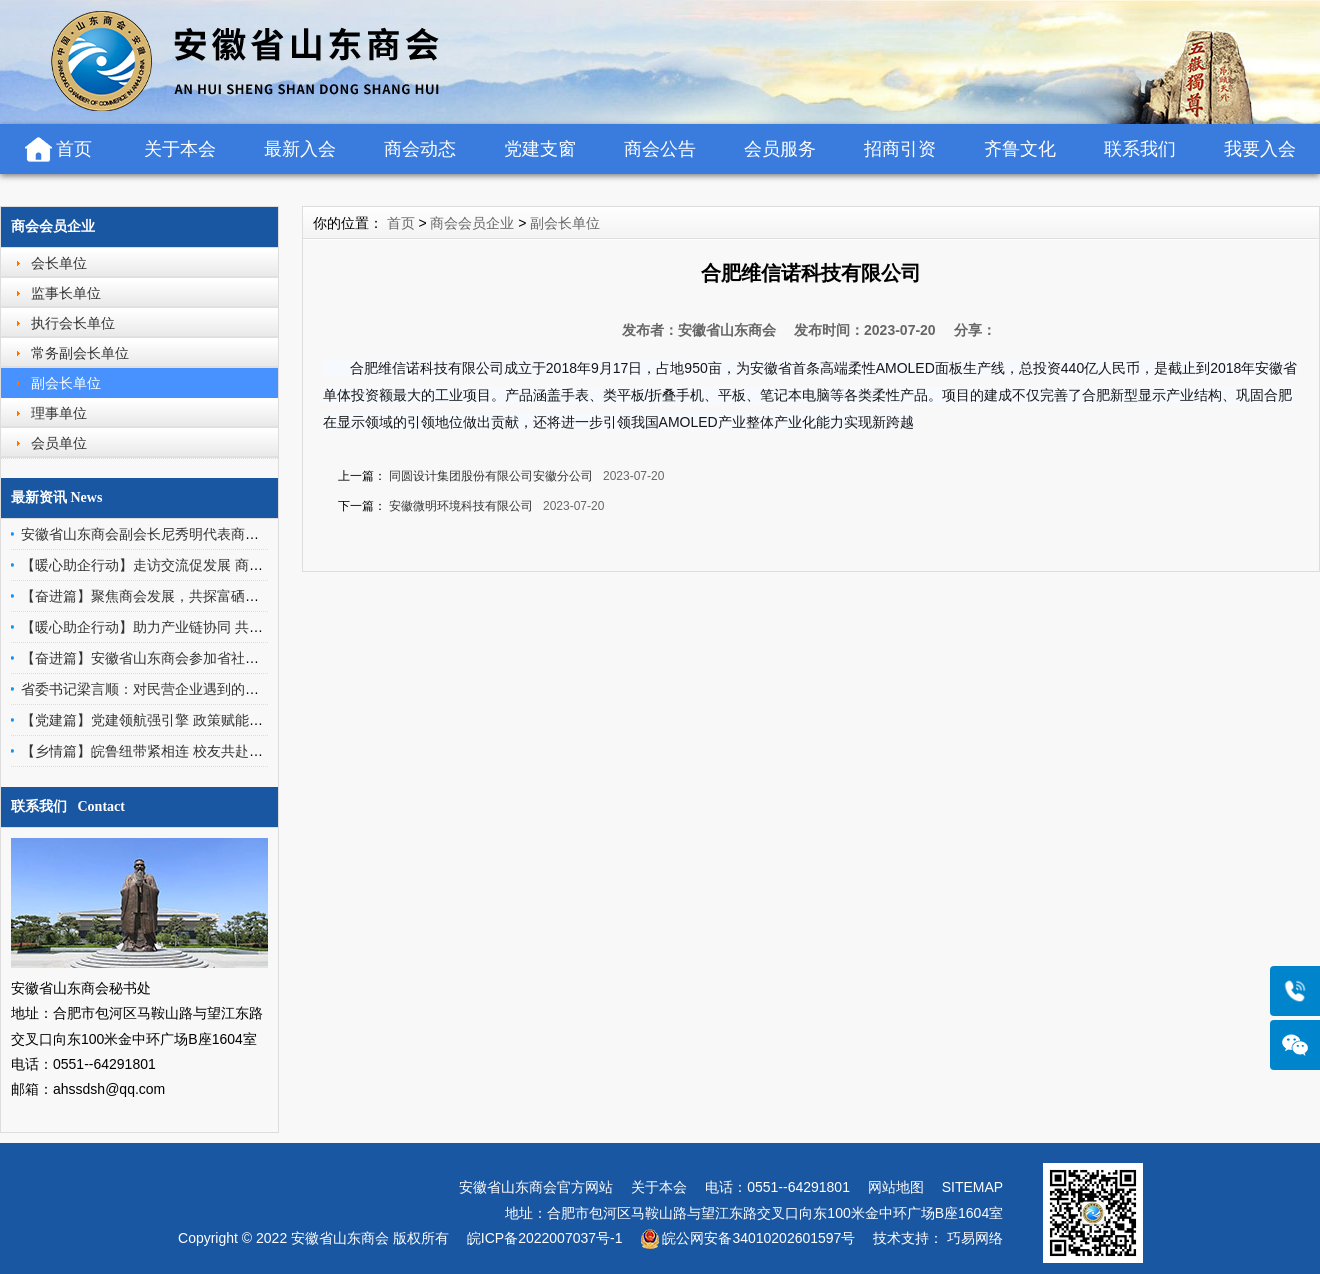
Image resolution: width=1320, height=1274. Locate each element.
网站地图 (896, 1187)
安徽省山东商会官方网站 (536, 1187)
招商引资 (900, 149)
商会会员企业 (53, 226)
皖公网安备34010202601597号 (758, 1238)
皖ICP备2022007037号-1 (545, 1238)
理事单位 (59, 413)
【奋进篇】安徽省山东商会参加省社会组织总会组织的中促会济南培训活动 (252, 658)
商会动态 (420, 149)
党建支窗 (540, 149)
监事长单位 (66, 293)
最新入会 (300, 149)
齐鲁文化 (1020, 149)
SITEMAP (972, 1187)
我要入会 (1260, 149)
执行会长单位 (73, 323)
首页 (74, 149)
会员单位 (59, 443)
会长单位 (59, 263)
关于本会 (180, 149)
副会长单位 (66, 383)
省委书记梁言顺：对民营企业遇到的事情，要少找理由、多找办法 (224, 689)
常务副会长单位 (80, 353)
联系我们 (1140, 149)
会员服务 (780, 149)
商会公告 (660, 149)
